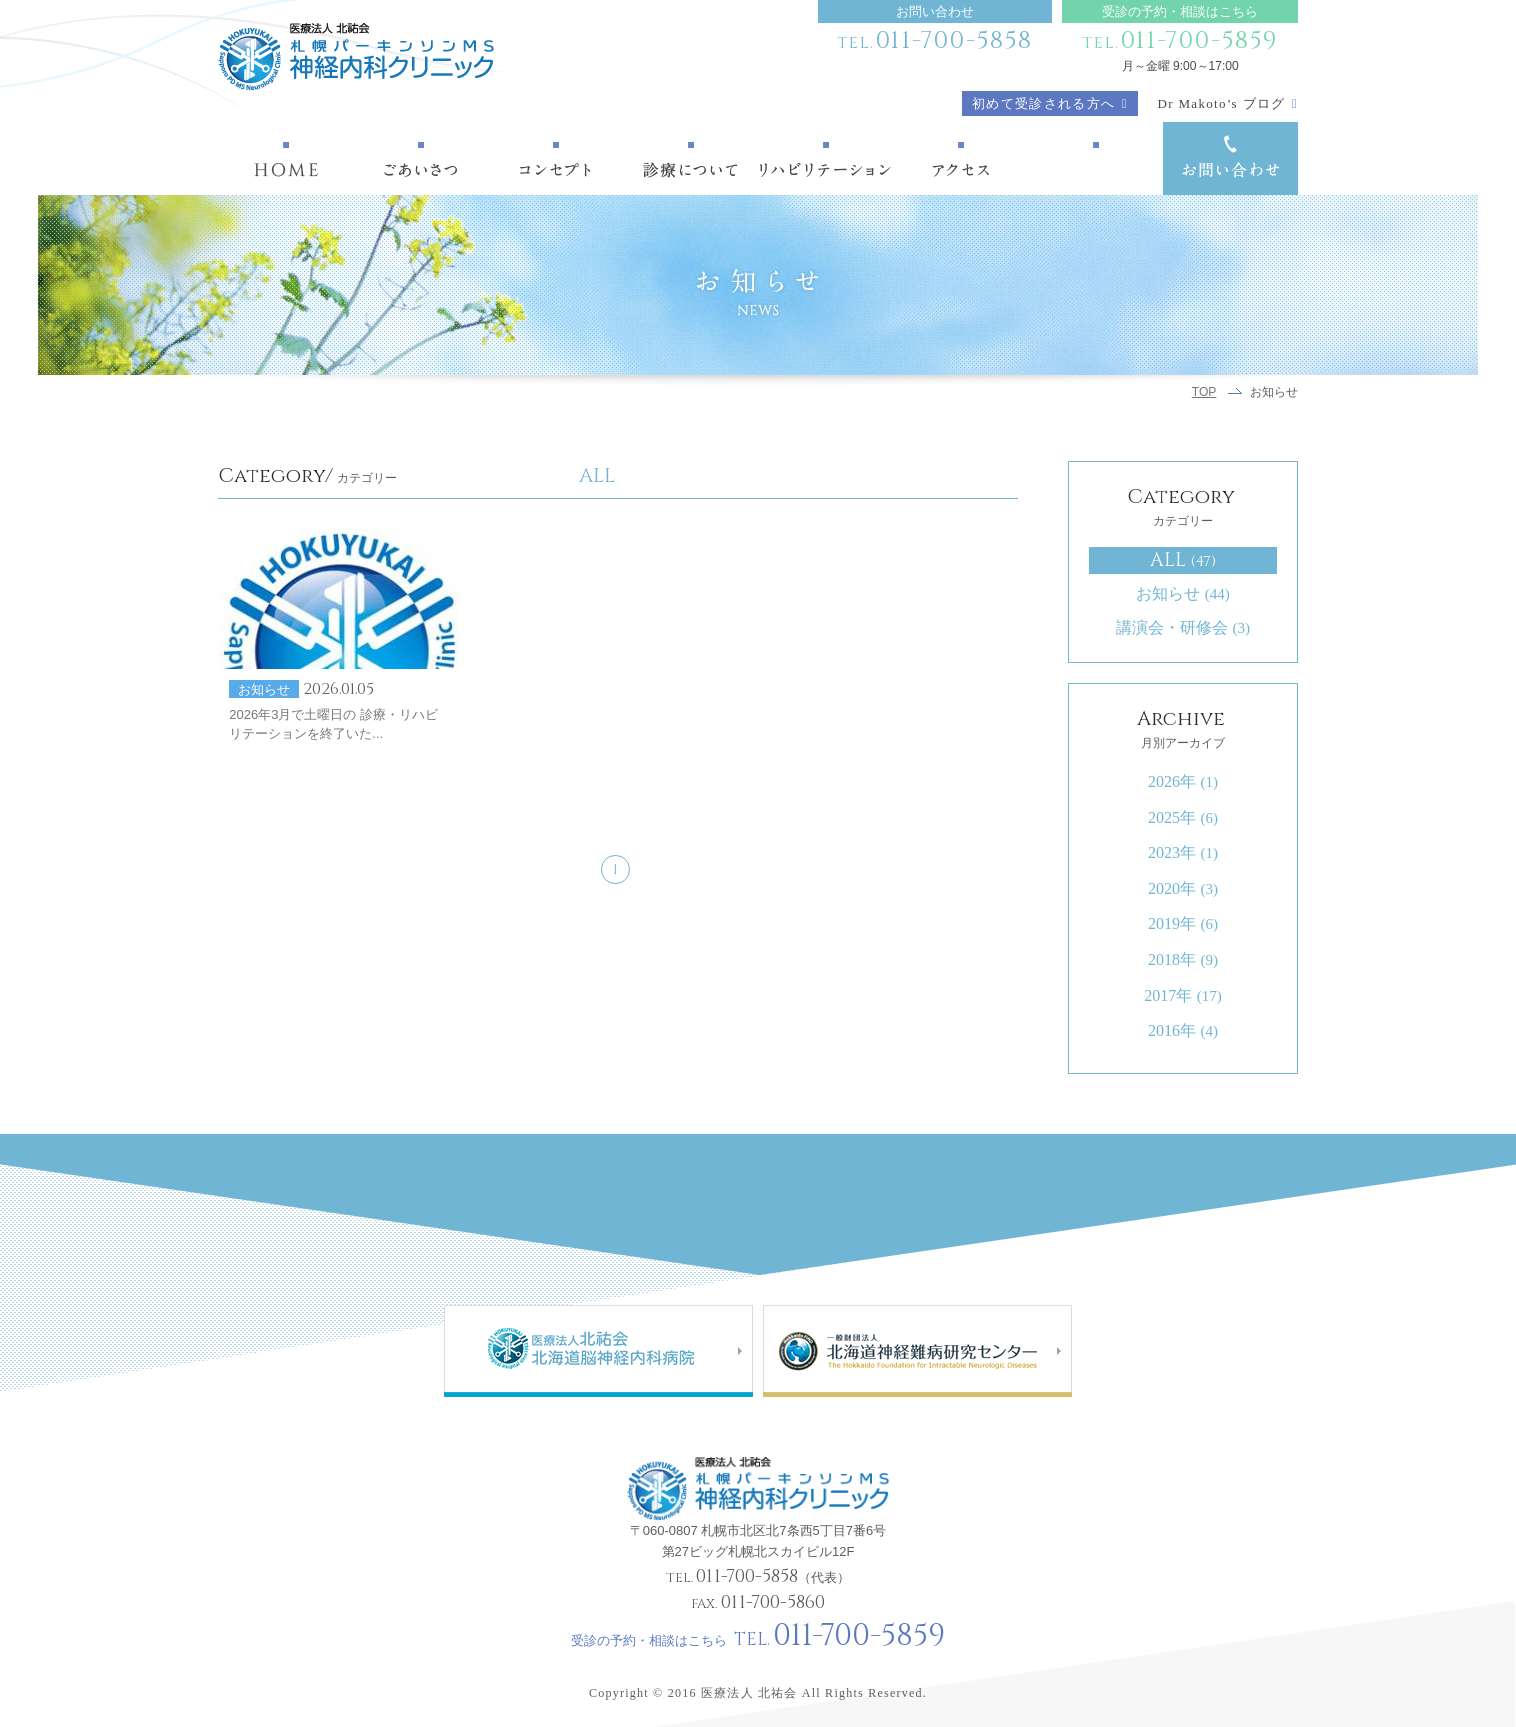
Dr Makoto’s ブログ (1222, 103)
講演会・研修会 (1183, 627)
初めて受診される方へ (1043, 103)
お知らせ (1183, 593)
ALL (1183, 560)
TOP (1204, 392)
